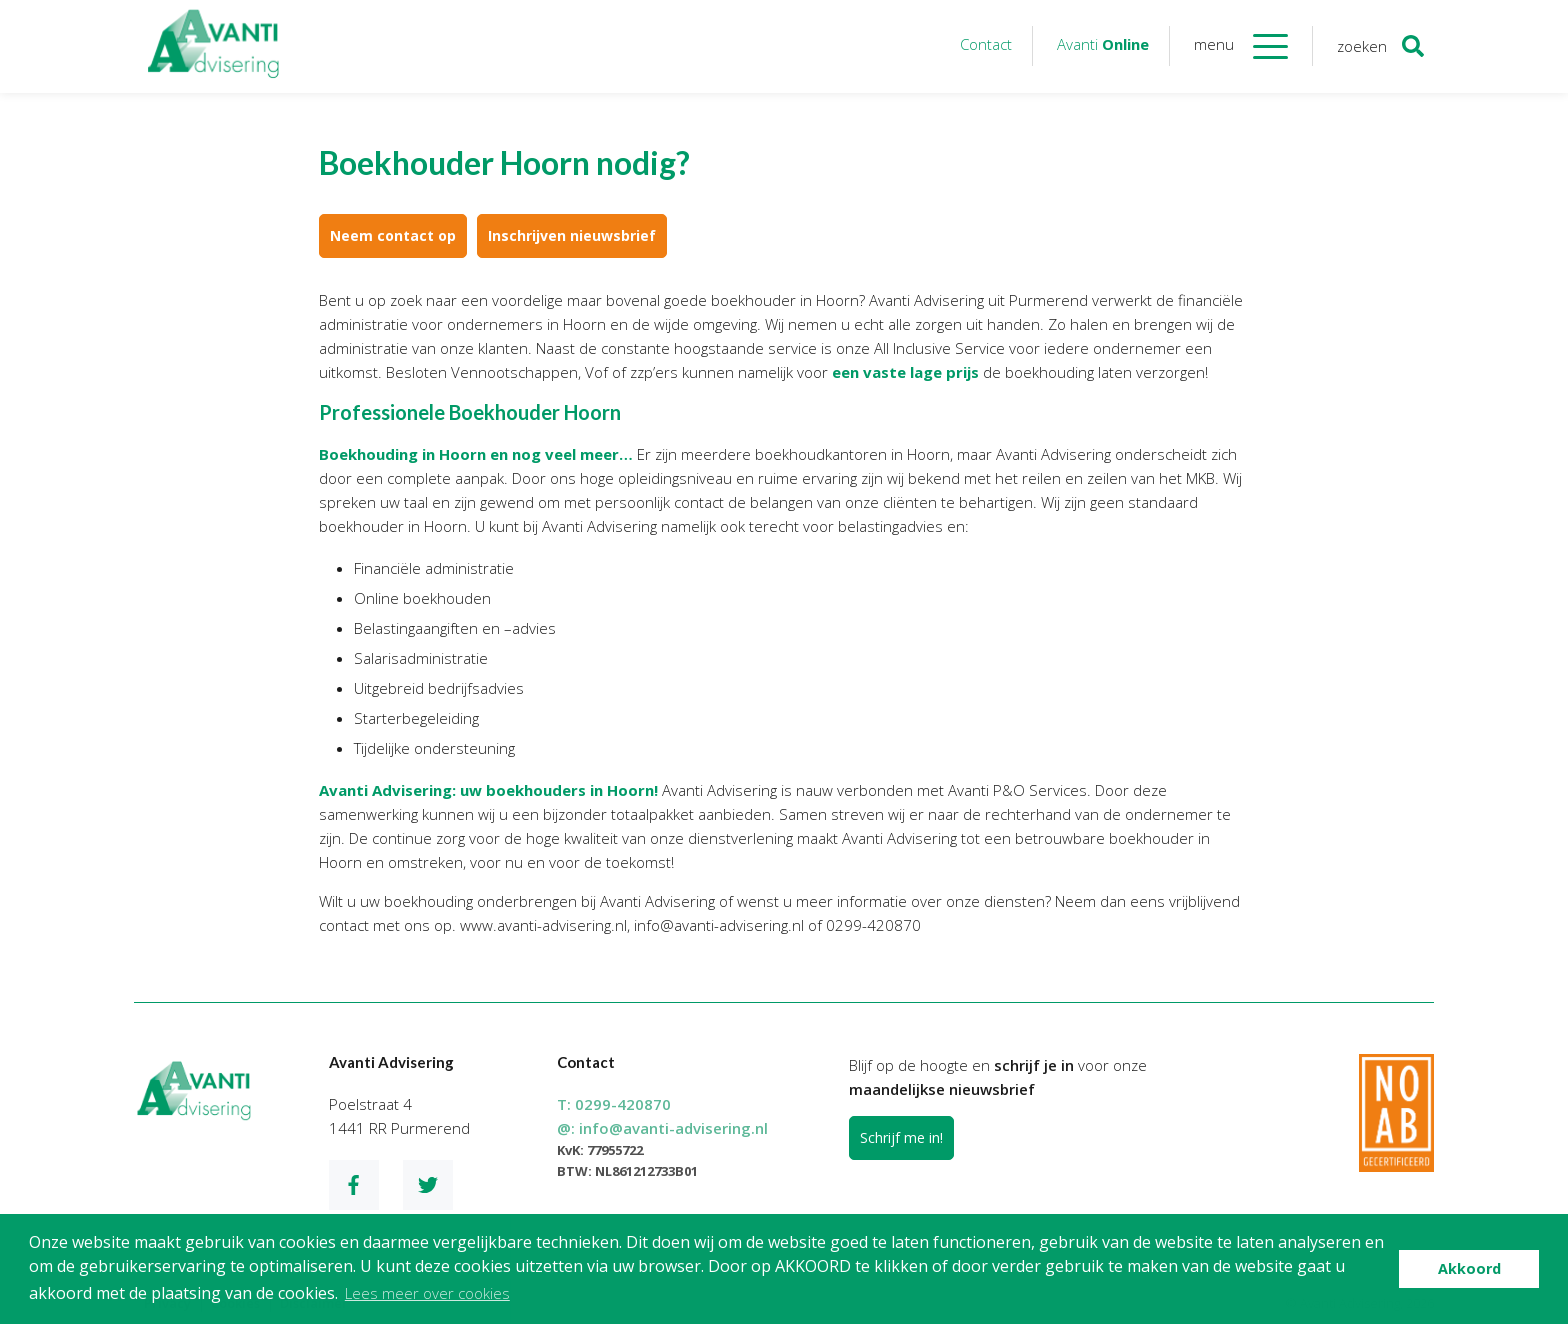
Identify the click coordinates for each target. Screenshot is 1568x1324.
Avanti (1103, 44)
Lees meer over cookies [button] (427, 1293)
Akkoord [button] (1469, 1268)
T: (614, 1104)
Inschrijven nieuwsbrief (572, 235)
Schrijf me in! (901, 1137)
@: (662, 1128)
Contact (986, 44)
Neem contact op (393, 235)
